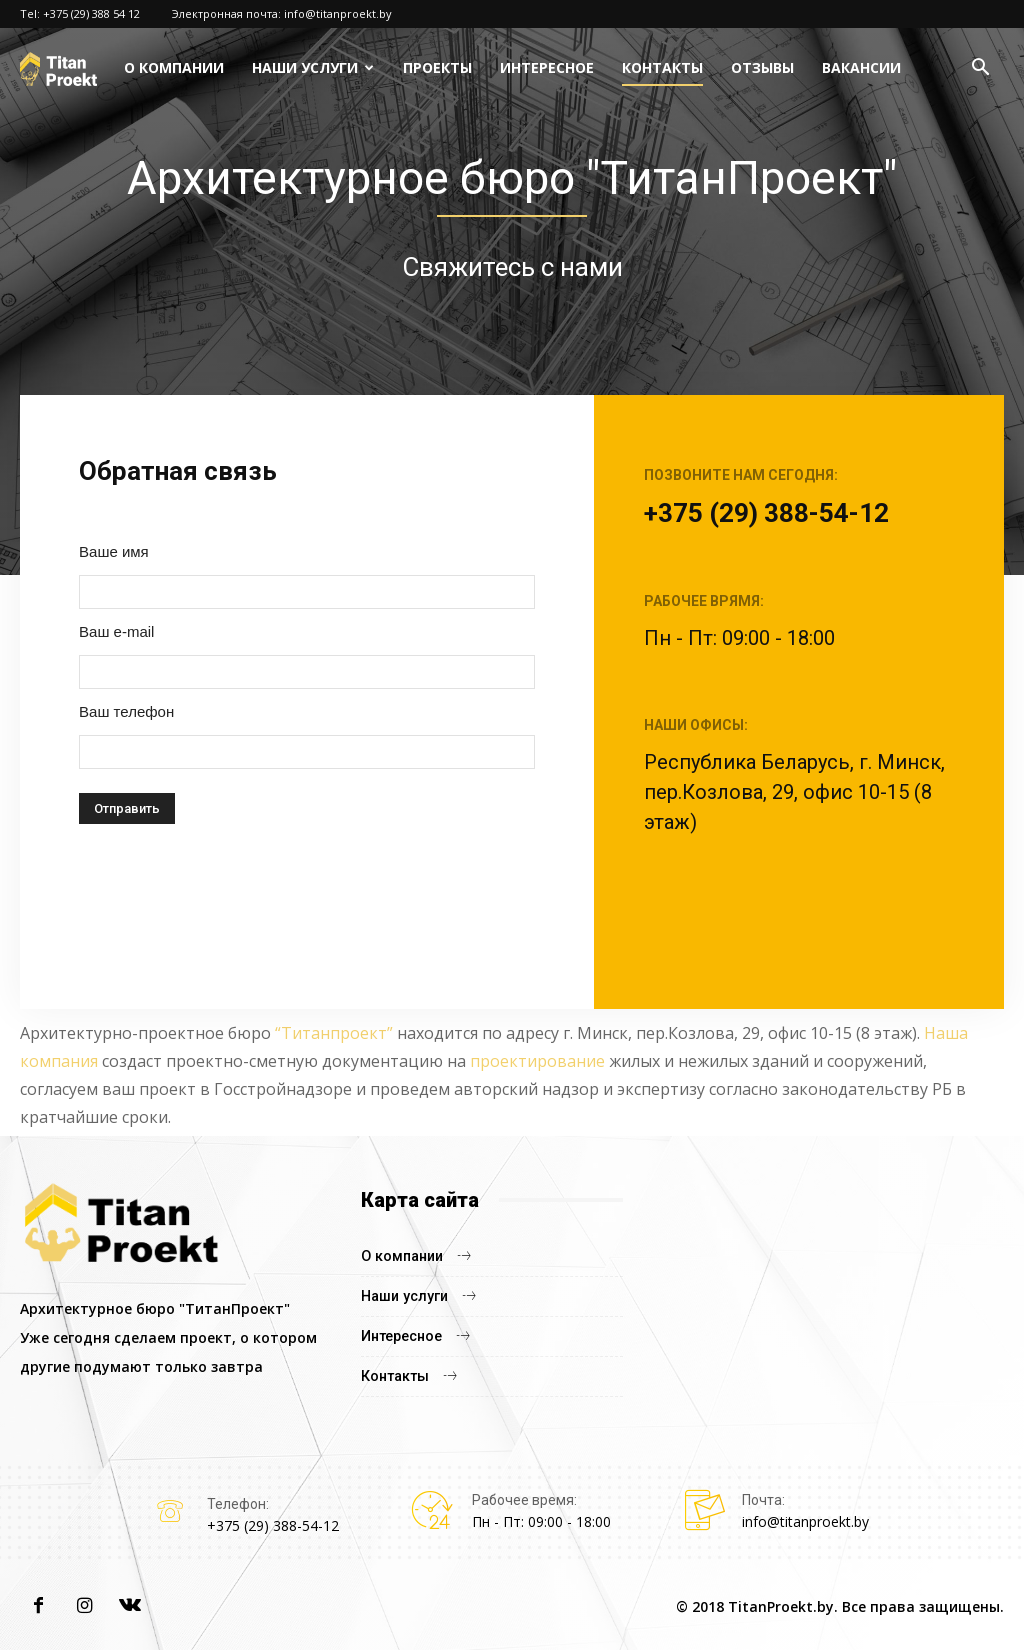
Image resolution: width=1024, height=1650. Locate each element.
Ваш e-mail (116, 631)
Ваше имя (114, 551)
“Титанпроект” (334, 1033)
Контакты (662, 67)
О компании (174, 67)
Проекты (437, 67)
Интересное (547, 67)
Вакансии (861, 67)
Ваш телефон (126, 711)
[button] (980, 69)
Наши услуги (305, 67)
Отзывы (762, 67)
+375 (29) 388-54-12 (766, 513)
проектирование (537, 1061)
